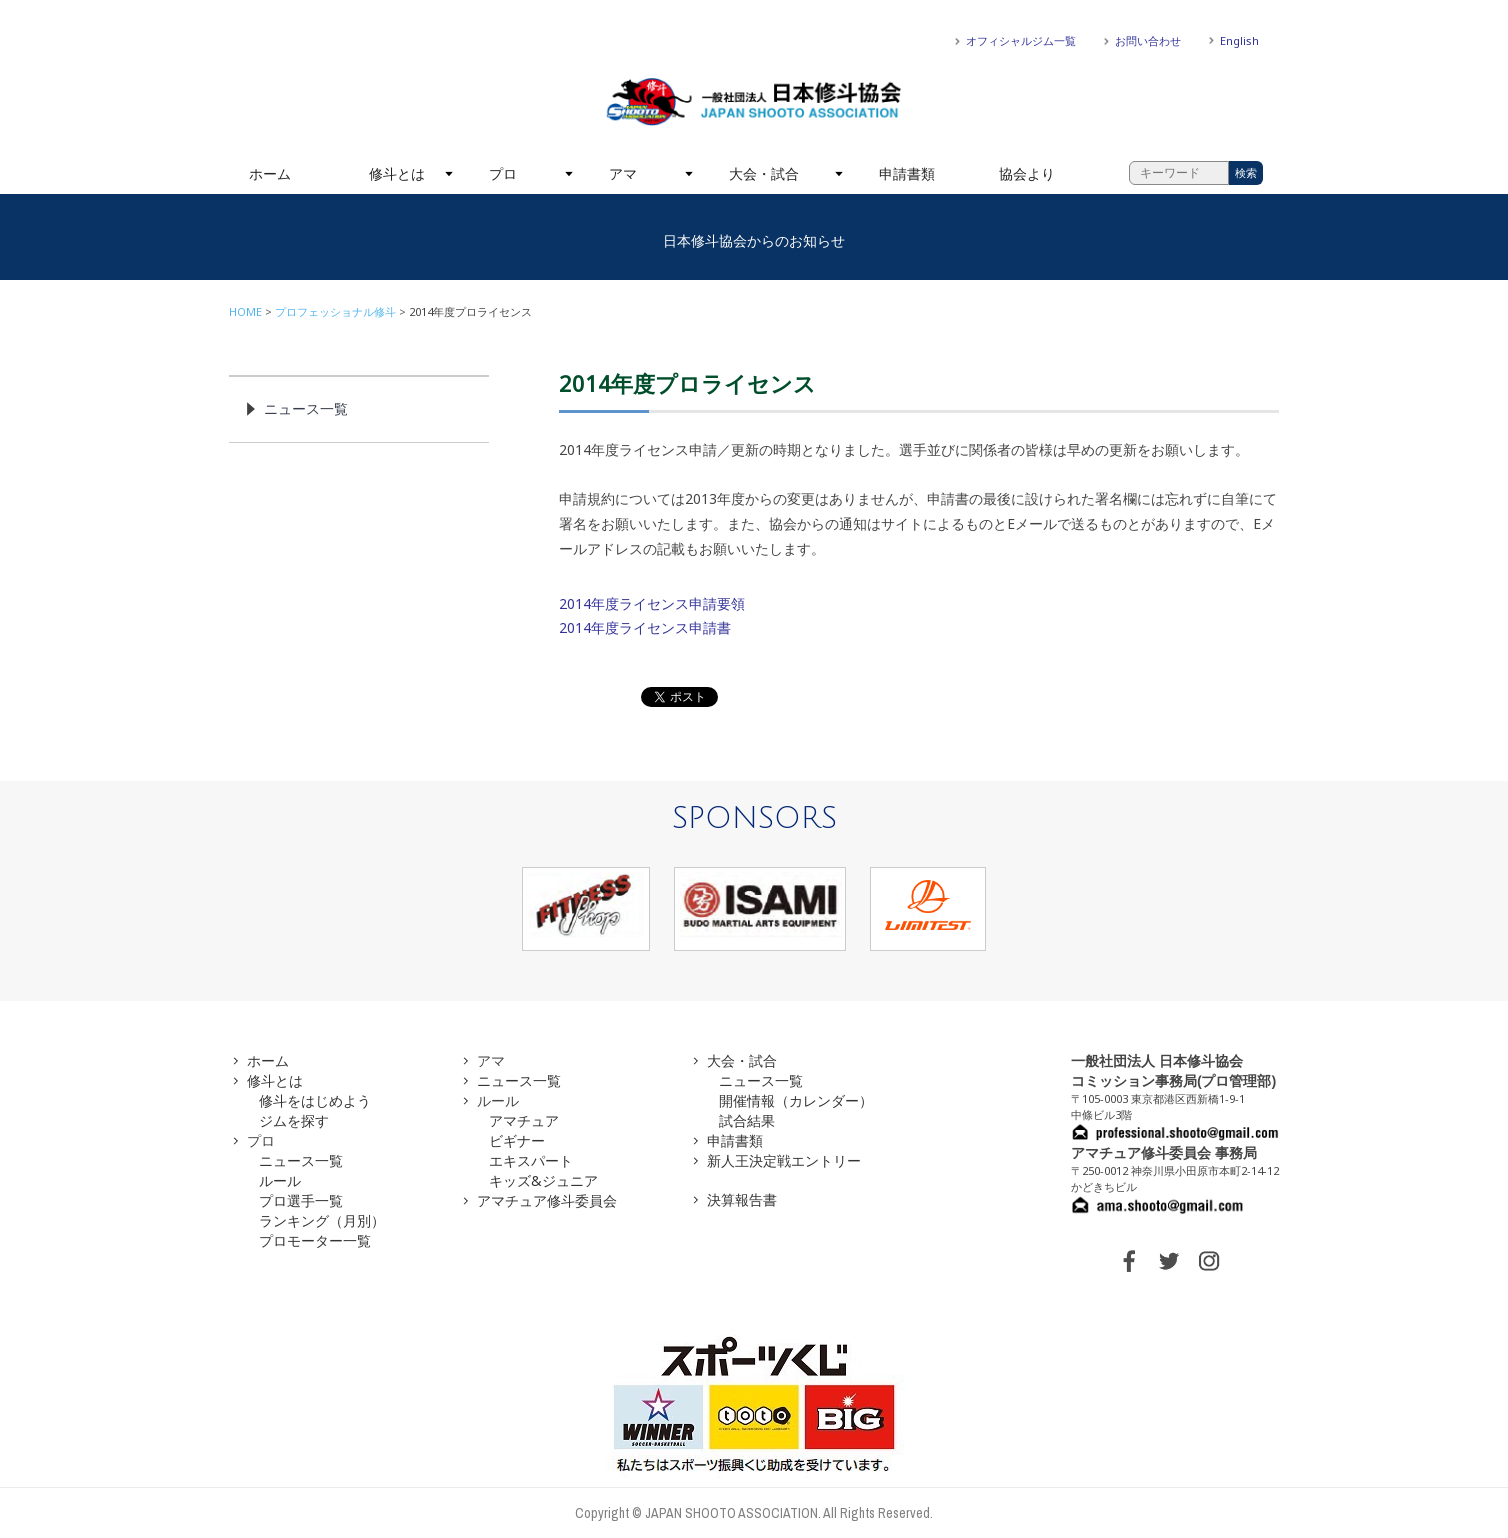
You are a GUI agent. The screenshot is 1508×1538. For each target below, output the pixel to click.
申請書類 (907, 173)
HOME (245, 311)
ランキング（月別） (322, 1220)
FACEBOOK (1129, 1261)
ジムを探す (294, 1120)
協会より (1027, 173)
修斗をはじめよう (315, 1100)
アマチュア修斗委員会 (547, 1200)
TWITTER (1169, 1261)
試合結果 (747, 1120)
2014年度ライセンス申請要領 (652, 603)
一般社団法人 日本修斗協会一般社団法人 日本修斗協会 (754, 102)
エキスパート (531, 1160)
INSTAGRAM (1209, 1261)
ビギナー (517, 1140)
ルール (280, 1180)
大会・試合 (764, 173)
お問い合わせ (1148, 40)
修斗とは (397, 173)
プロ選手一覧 (301, 1200)
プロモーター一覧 (315, 1240)
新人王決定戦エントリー (784, 1160)
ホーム (270, 173)
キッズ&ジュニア (543, 1180)
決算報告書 (742, 1199)
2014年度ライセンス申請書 (645, 627)
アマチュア (524, 1120)
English (1239, 40)
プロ (503, 173)
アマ (623, 173)
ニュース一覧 (306, 408)
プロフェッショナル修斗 (335, 311)
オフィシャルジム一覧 (1021, 40)
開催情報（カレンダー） (796, 1100)
